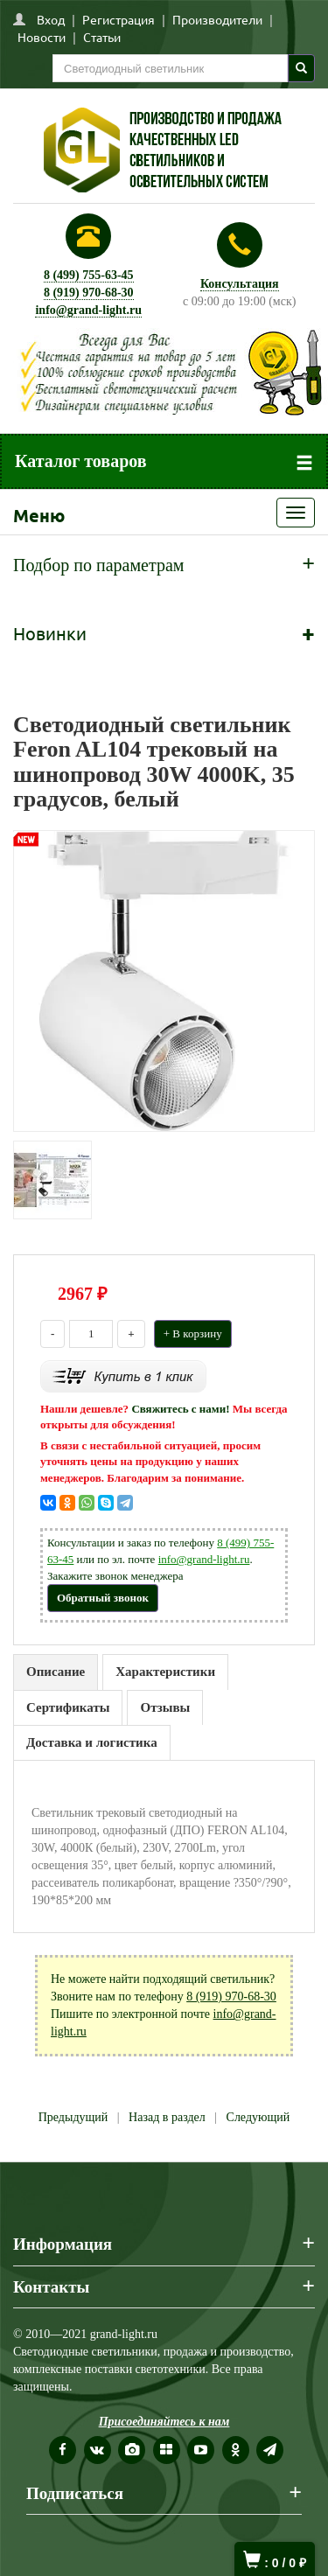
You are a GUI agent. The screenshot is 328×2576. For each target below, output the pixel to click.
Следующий (258, 2117)
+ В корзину (193, 1333)
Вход (51, 19)
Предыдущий (73, 2117)
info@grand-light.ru (88, 310)
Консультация (239, 283)
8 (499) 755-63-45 (89, 275)
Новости (41, 37)
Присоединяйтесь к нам (164, 2421)
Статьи (102, 37)
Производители (217, 19)
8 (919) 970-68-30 (89, 292)
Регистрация (118, 19)
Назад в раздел (167, 2117)
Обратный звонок (103, 1597)
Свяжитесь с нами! (180, 1408)
